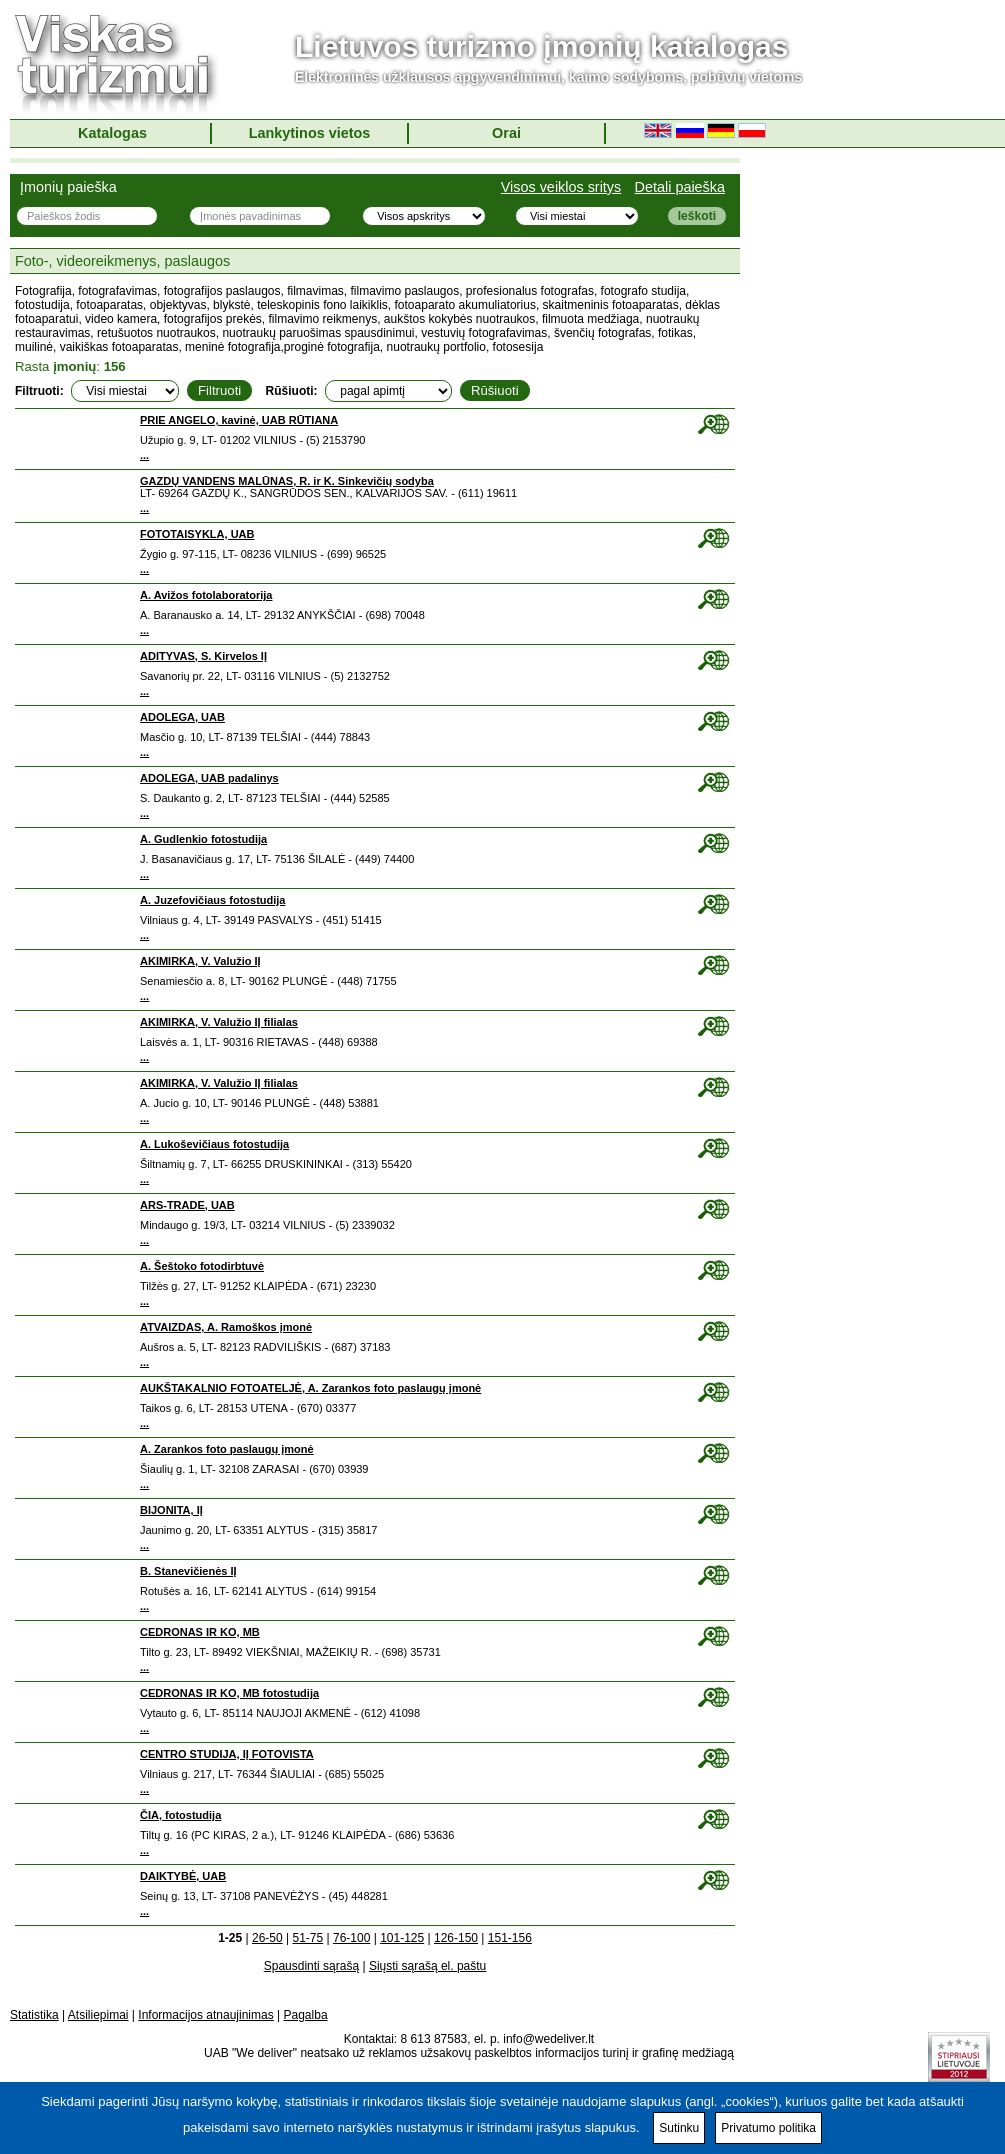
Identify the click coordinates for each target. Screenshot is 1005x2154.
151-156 (510, 1938)
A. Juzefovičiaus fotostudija (212, 900)
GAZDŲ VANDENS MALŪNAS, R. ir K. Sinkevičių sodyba (287, 481)
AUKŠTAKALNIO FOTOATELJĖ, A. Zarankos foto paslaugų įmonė (310, 1388)
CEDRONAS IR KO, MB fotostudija (229, 1693)
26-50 (267, 1938)
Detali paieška (680, 187)
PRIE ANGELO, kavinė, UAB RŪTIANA (239, 420)
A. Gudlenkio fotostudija (203, 839)
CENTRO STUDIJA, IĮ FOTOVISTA (227, 1754)
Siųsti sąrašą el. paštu (427, 1966)
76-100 (351, 1938)
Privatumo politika (768, 2128)
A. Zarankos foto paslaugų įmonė (227, 1449)
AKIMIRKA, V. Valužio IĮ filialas (219, 1022)
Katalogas (112, 133)
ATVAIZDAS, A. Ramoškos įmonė (226, 1327)
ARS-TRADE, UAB (187, 1205)
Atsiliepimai (98, 2015)
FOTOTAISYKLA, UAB (197, 534)
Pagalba (306, 2015)
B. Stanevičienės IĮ (188, 1571)
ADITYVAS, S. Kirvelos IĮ (203, 656)
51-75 (307, 1938)
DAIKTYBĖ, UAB (183, 1876)
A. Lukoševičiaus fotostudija (214, 1144)
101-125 (402, 1938)
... (144, 455)
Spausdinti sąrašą (311, 1966)
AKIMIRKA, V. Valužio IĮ (200, 961)
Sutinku (679, 2128)
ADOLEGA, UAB (182, 717)
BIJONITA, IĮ (171, 1510)
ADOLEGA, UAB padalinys (209, 778)
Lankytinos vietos (310, 133)
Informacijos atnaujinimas (205, 2015)
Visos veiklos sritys (561, 187)
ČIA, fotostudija (180, 1815)
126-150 (456, 1938)
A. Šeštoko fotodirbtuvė (202, 1266)
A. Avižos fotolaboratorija (206, 595)
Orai (506, 133)
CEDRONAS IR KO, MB (200, 1632)
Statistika (34, 2015)
